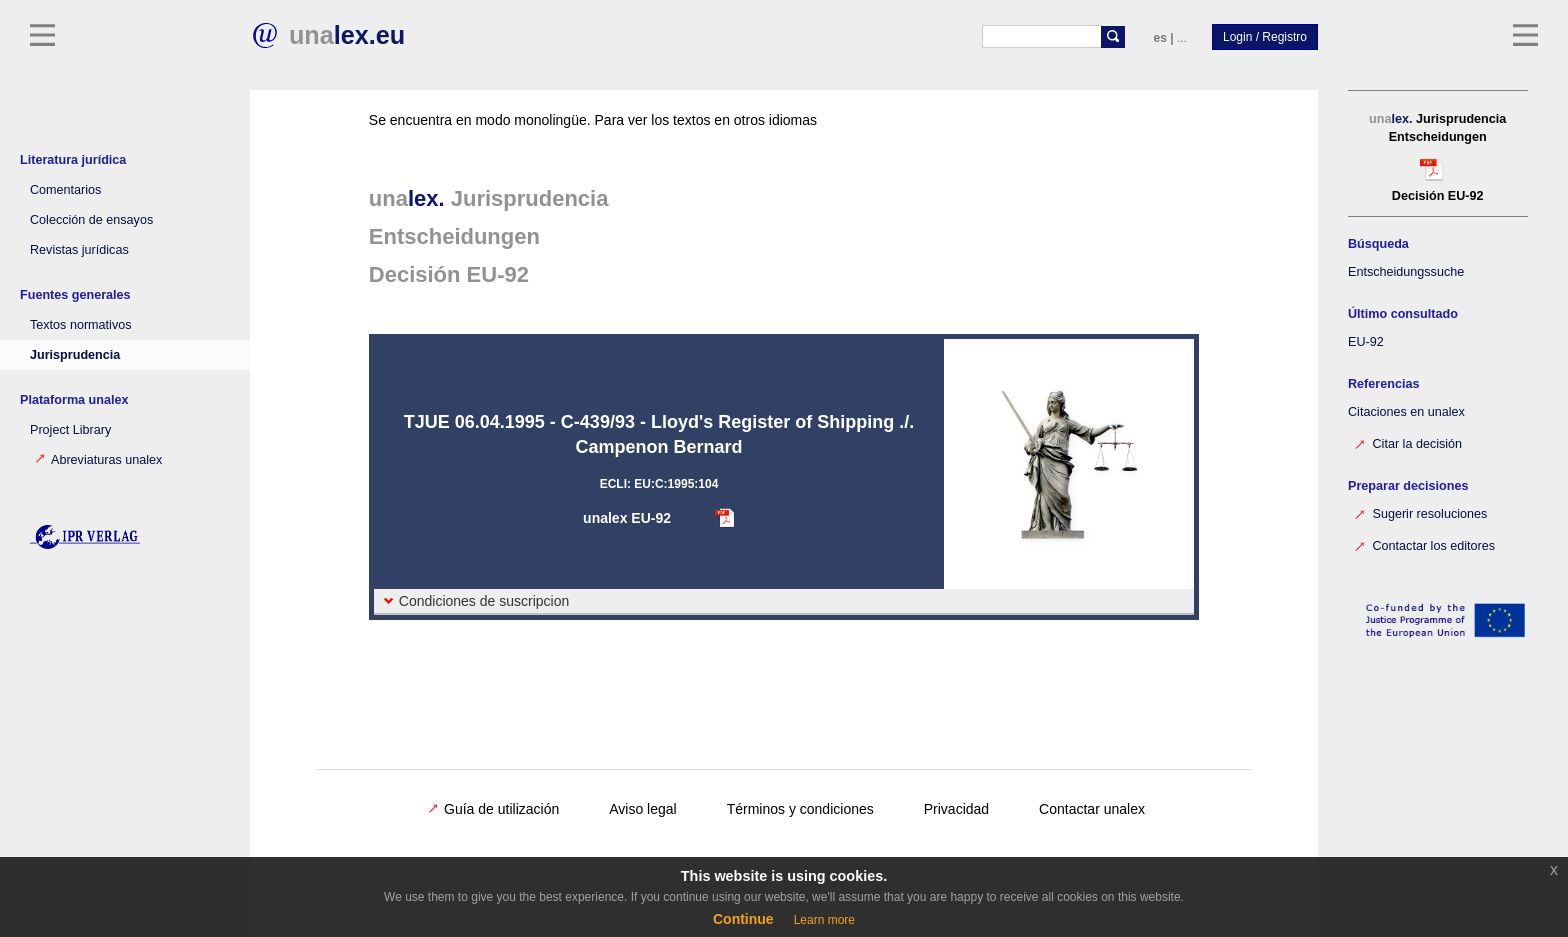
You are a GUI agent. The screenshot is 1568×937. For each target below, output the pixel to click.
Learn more (824, 920)
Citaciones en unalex (1406, 412)
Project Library (70, 430)
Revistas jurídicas (79, 250)
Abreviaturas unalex (98, 460)
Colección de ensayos (91, 220)
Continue (743, 919)
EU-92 (1366, 342)
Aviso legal (642, 809)
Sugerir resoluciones (1420, 512)
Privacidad (956, 809)
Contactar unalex (1092, 809)
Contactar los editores (1424, 544)
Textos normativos (81, 325)
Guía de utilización (493, 809)
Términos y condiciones (800, 809)
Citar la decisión (1407, 442)
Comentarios (65, 190)
